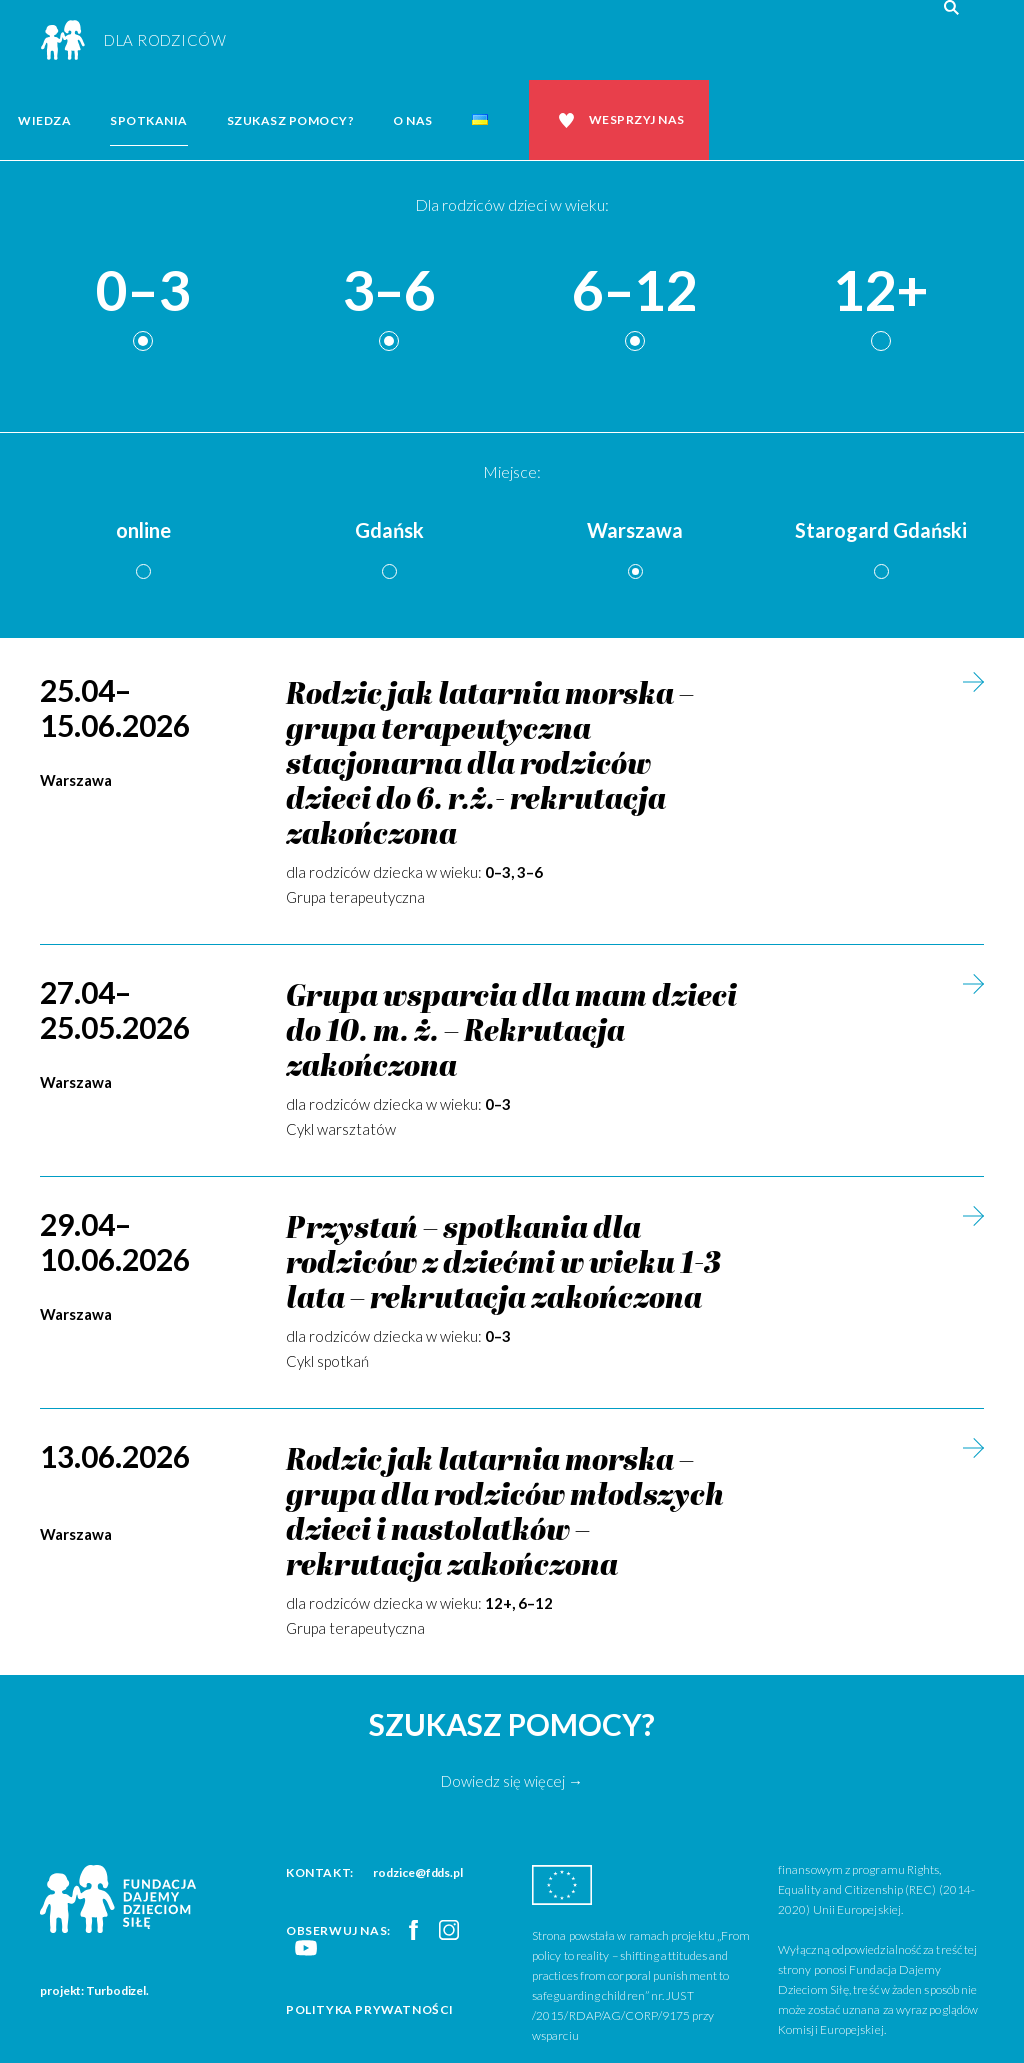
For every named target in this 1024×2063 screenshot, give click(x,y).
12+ (881, 291)
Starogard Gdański (881, 530)
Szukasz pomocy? (291, 120)
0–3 (143, 291)
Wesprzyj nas (637, 119)
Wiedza (44, 120)
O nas (413, 120)
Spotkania (149, 120)
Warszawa (635, 530)
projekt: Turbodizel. (94, 1990)
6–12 (635, 291)
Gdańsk (389, 530)
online (143, 530)
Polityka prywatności (370, 2009)
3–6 (389, 291)
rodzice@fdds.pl (418, 1872)
